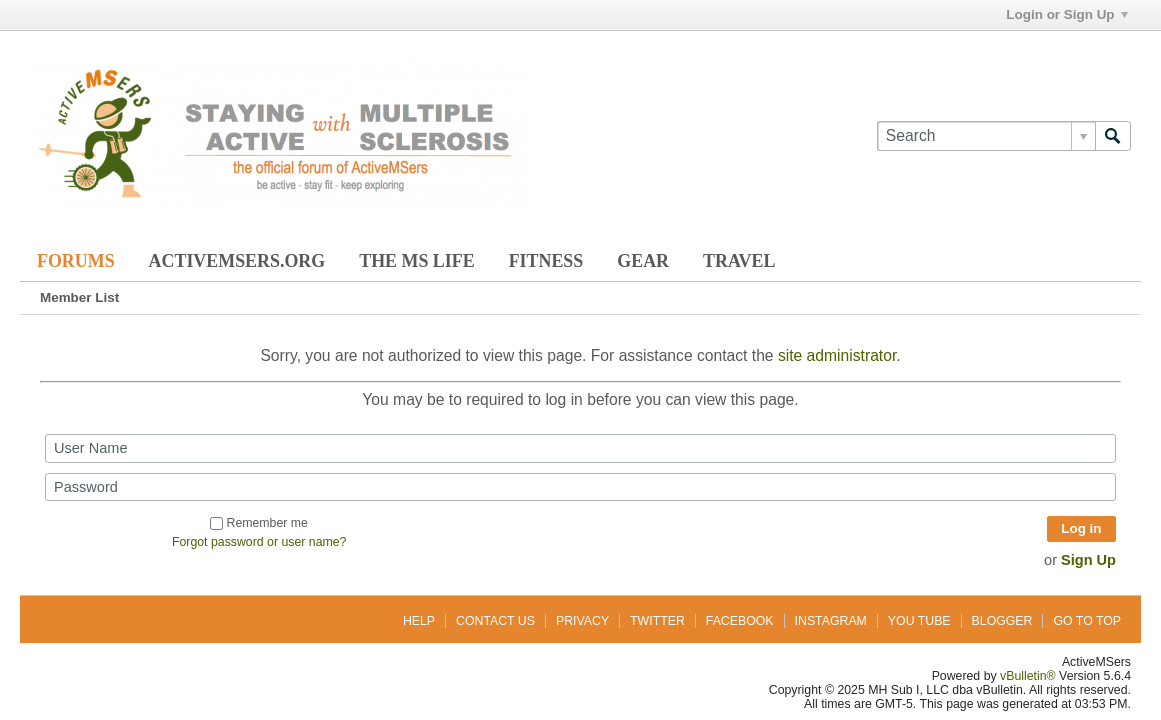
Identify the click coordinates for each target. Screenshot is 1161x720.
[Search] (986, 136)
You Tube (919, 621)
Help (419, 621)
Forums (76, 261)
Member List (79, 297)
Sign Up (1088, 560)
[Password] (580, 487)
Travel (739, 261)
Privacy (582, 621)
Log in (1081, 528)
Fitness (546, 261)
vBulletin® (1028, 676)
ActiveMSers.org (237, 261)
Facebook (740, 621)
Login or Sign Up (1066, 14)
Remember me (258, 523)
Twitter (657, 621)
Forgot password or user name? (259, 542)
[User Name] (580, 448)
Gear (643, 261)
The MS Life (416, 261)
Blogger (1002, 621)
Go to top (1087, 621)
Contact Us (495, 621)
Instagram (831, 621)
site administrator (837, 355)
